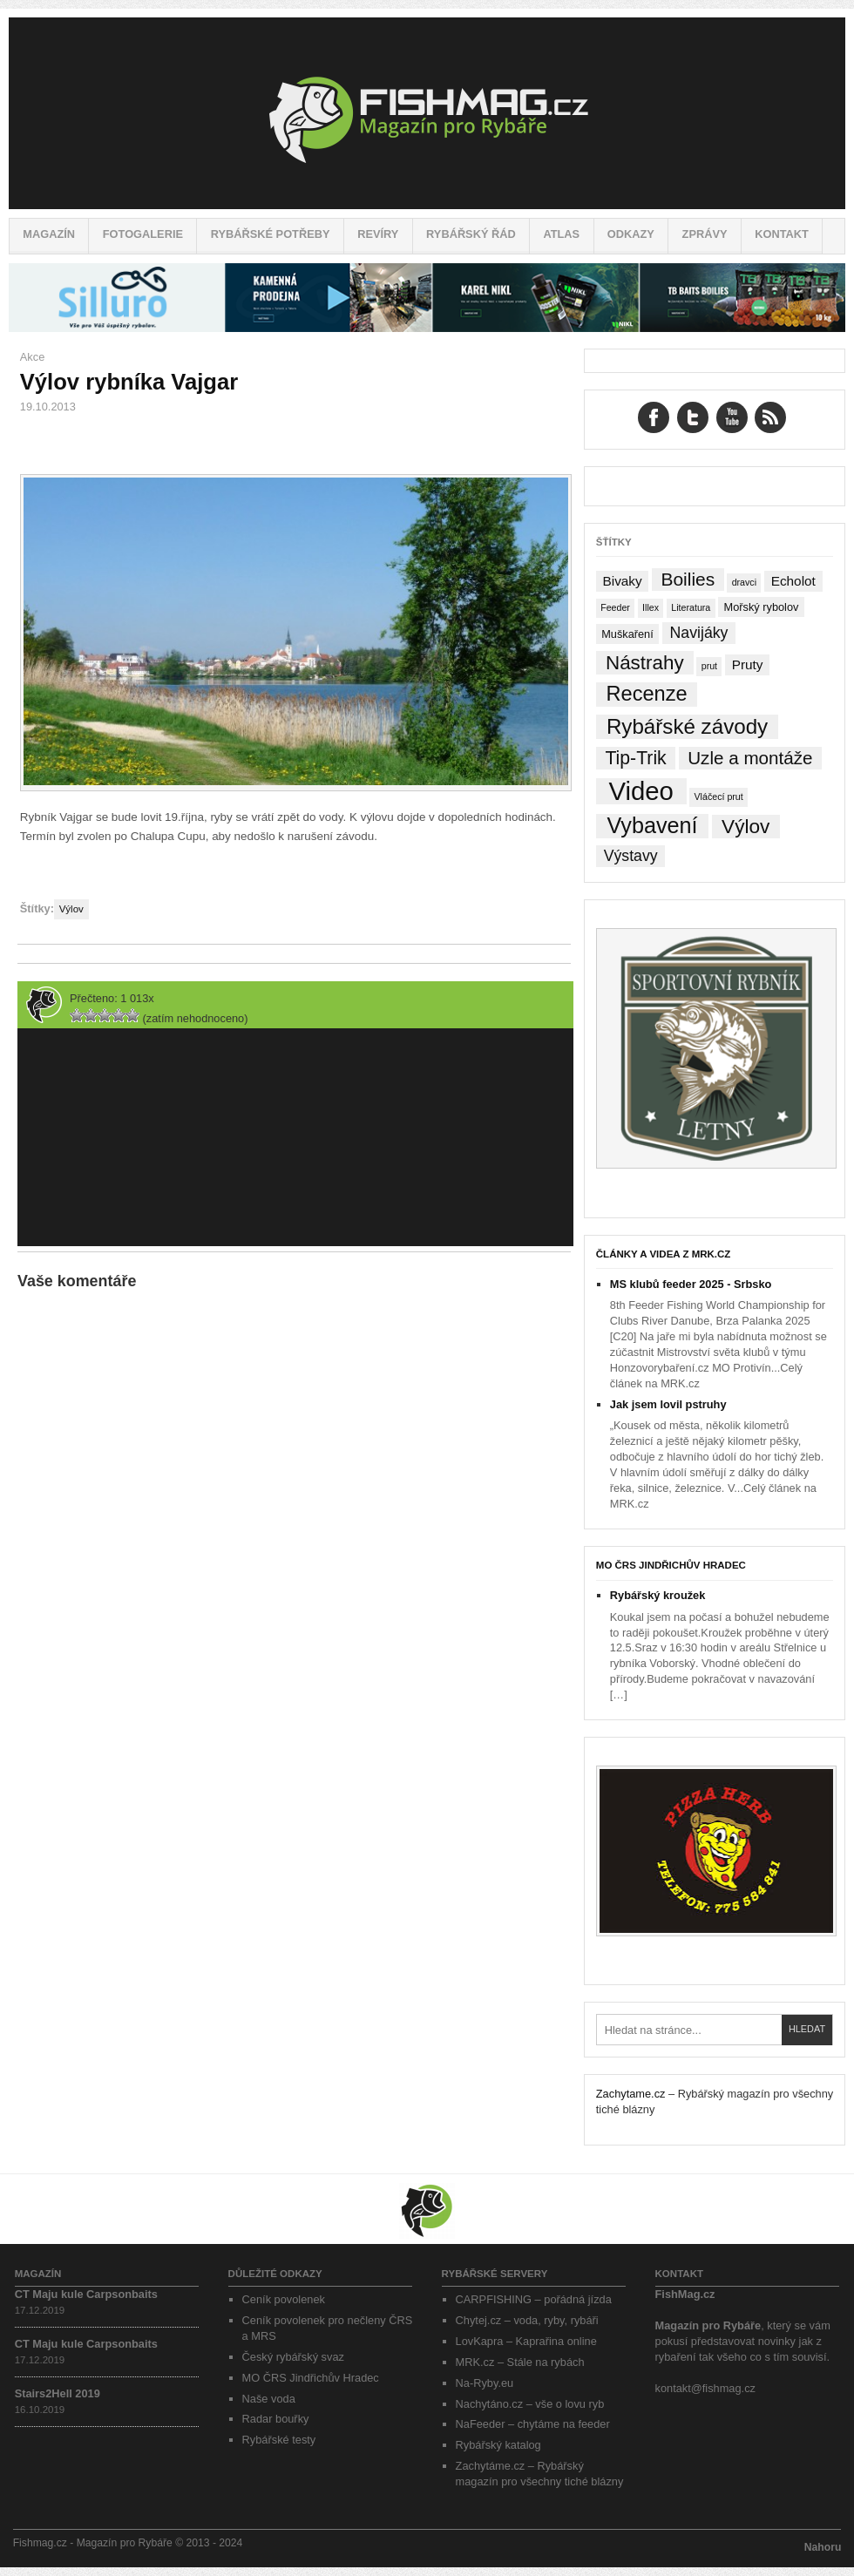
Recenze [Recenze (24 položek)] (647, 693)
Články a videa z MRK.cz (663, 1254)
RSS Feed (770, 417)
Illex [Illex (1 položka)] (650, 607)
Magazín (49, 234)
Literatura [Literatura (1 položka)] (690, 607)
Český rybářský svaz (293, 2356)
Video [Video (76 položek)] (640, 791)
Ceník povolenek (283, 2299)
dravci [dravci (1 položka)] (744, 582)
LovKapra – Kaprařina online (526, 2341)
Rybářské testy (279, 2439)
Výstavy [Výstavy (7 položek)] (631, 855)
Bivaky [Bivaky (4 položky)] (621, 580)
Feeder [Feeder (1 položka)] (615, 607)
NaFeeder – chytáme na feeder (533, 2423)
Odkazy (630, 234)
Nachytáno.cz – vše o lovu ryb (530, 2403)
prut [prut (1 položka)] (709, 666)
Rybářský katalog (498, 2444)
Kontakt (782, 234)
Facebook (653, 417)
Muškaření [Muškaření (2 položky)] (627, 634)
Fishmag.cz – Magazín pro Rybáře (427, 113)
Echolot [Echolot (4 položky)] (793, 580)
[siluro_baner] (427, 328)
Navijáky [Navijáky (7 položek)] (699, 632)
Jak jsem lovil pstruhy (668, 1404)
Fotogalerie (143, 234)
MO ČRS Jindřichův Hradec (671, 1565)
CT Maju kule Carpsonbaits (86, 2294)
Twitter (692, 417)
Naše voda (268, 2398)
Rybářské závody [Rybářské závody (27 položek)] (687, 726)
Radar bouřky (275, 2418)
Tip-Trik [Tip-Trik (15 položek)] (635, 758)
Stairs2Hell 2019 (57, 2393)
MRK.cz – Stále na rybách (520, 2362)
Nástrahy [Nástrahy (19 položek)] (645, 663)
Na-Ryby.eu (485, 2383)
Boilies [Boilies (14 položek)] (688, 579)
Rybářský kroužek (658, 1595)
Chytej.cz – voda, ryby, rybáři (527, 2320)
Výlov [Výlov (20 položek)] (745, 826)
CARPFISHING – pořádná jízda (534, 2299)
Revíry (377, 234)
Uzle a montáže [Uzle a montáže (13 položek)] (750, 758)
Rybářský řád (471, 234)
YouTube (732, 417)
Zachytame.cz (631, 2093)
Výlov (71, 909)
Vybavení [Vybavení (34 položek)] (652, 825)
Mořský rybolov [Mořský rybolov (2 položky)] (761, 606)
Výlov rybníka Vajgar (129, 381)
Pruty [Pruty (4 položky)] (747, 664)
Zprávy (705, 234)
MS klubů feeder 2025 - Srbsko (691, 1284)
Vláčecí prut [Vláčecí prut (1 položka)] (718, 796)
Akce (32, 356)
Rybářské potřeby (270, 234)
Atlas (561, 234)
